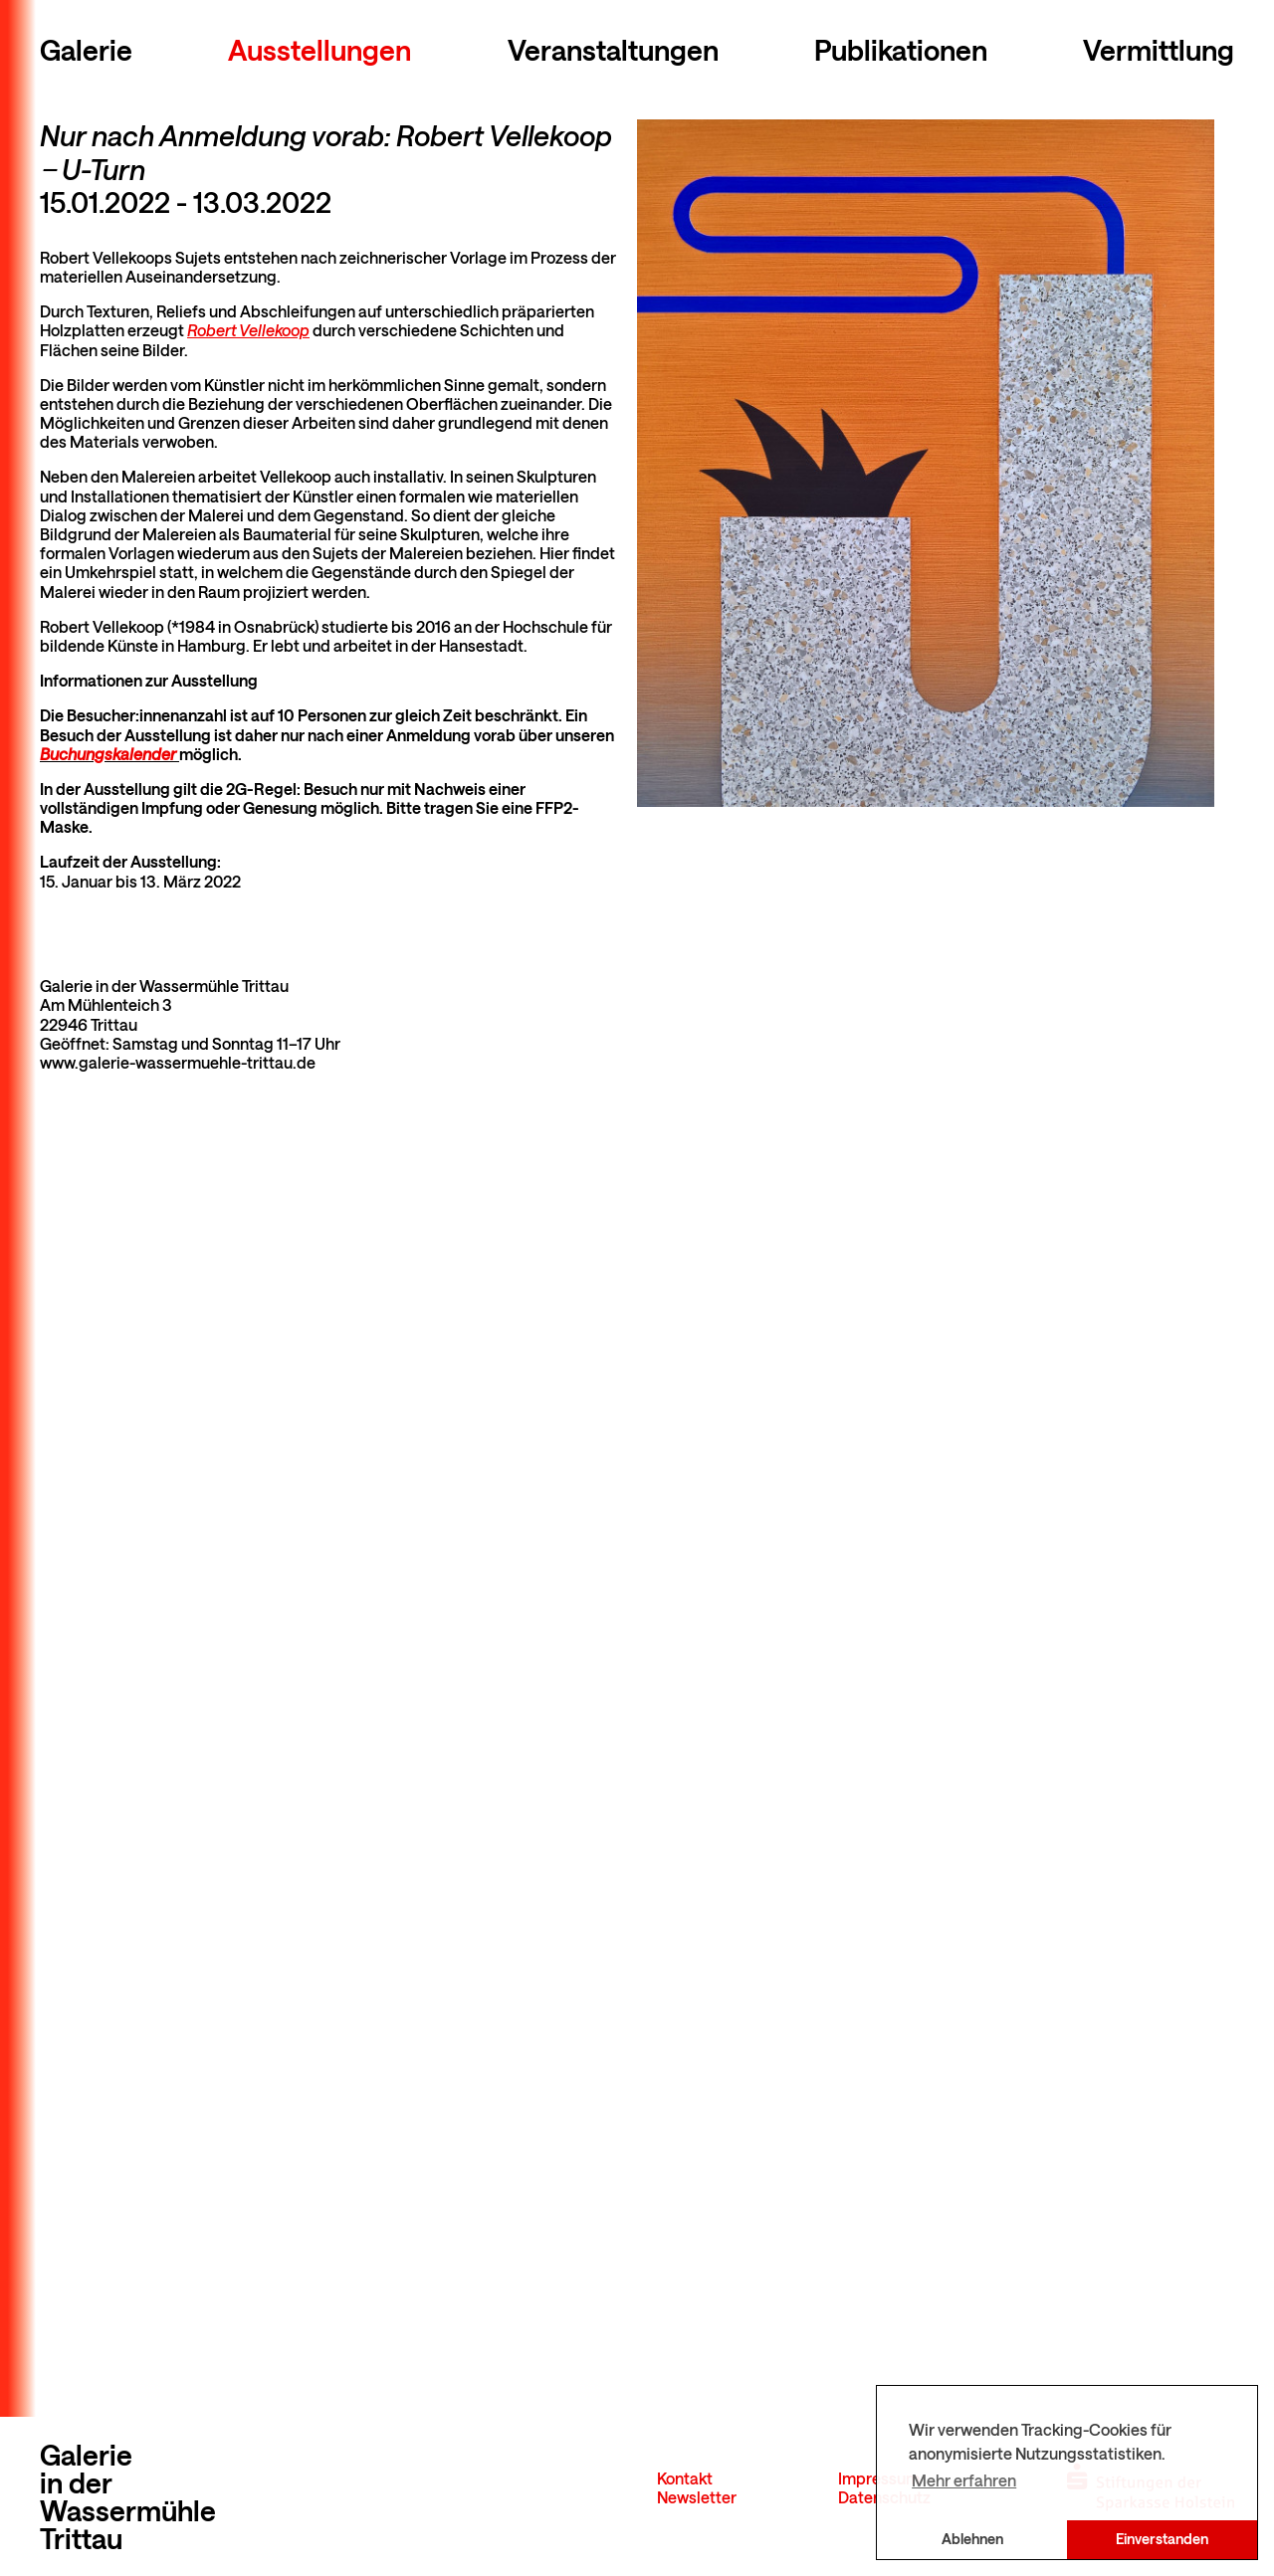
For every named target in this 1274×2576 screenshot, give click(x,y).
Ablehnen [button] (972, 2538)
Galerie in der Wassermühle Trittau (128, 2496)
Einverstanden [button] (1162, 2538)
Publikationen (900, 50)
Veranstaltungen (613, 50)
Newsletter (697, 2496)
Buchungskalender (109, 753)
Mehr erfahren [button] (964, 2480)
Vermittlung (1158, 50)
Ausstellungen (319, 50)
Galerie (86, 50)
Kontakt (685, 2478)
